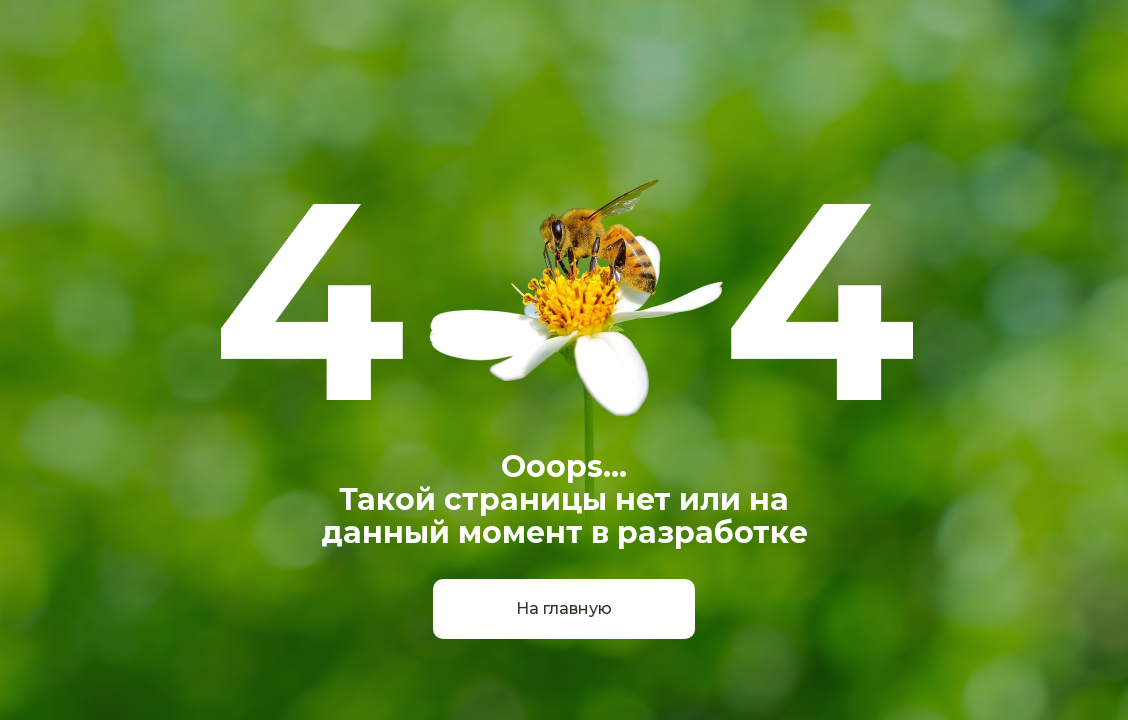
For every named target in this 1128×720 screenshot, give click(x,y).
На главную (564, 608)
